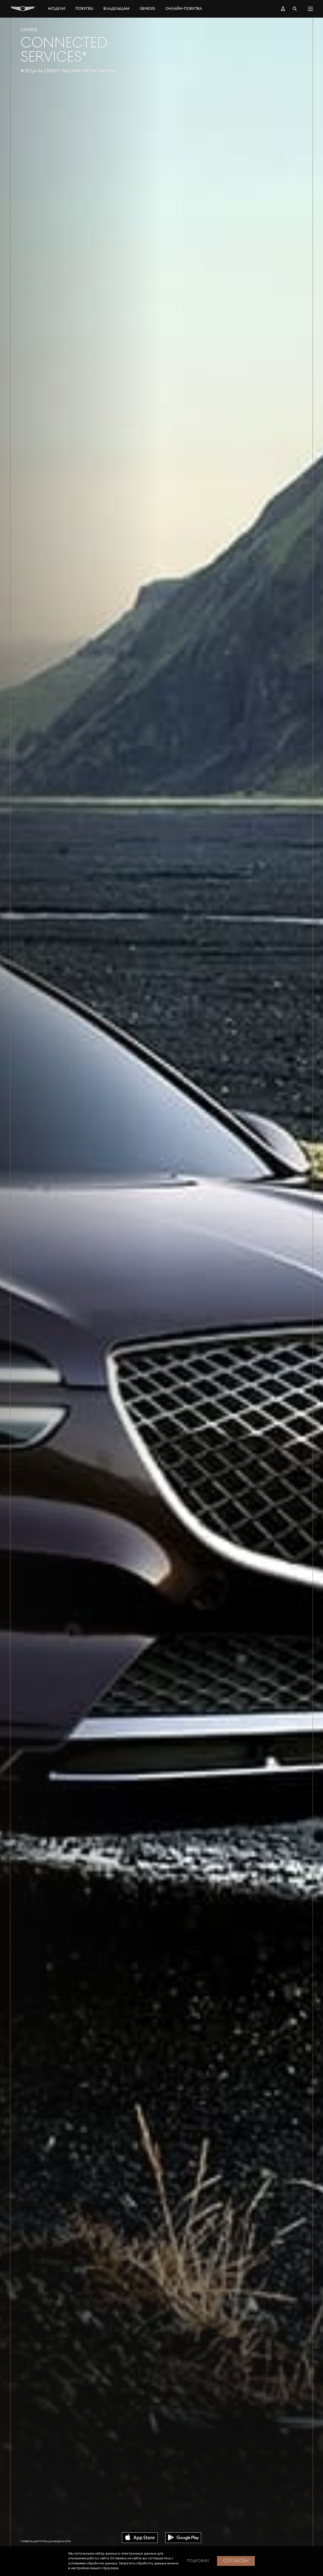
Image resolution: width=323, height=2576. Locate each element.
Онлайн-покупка (183, 9)
